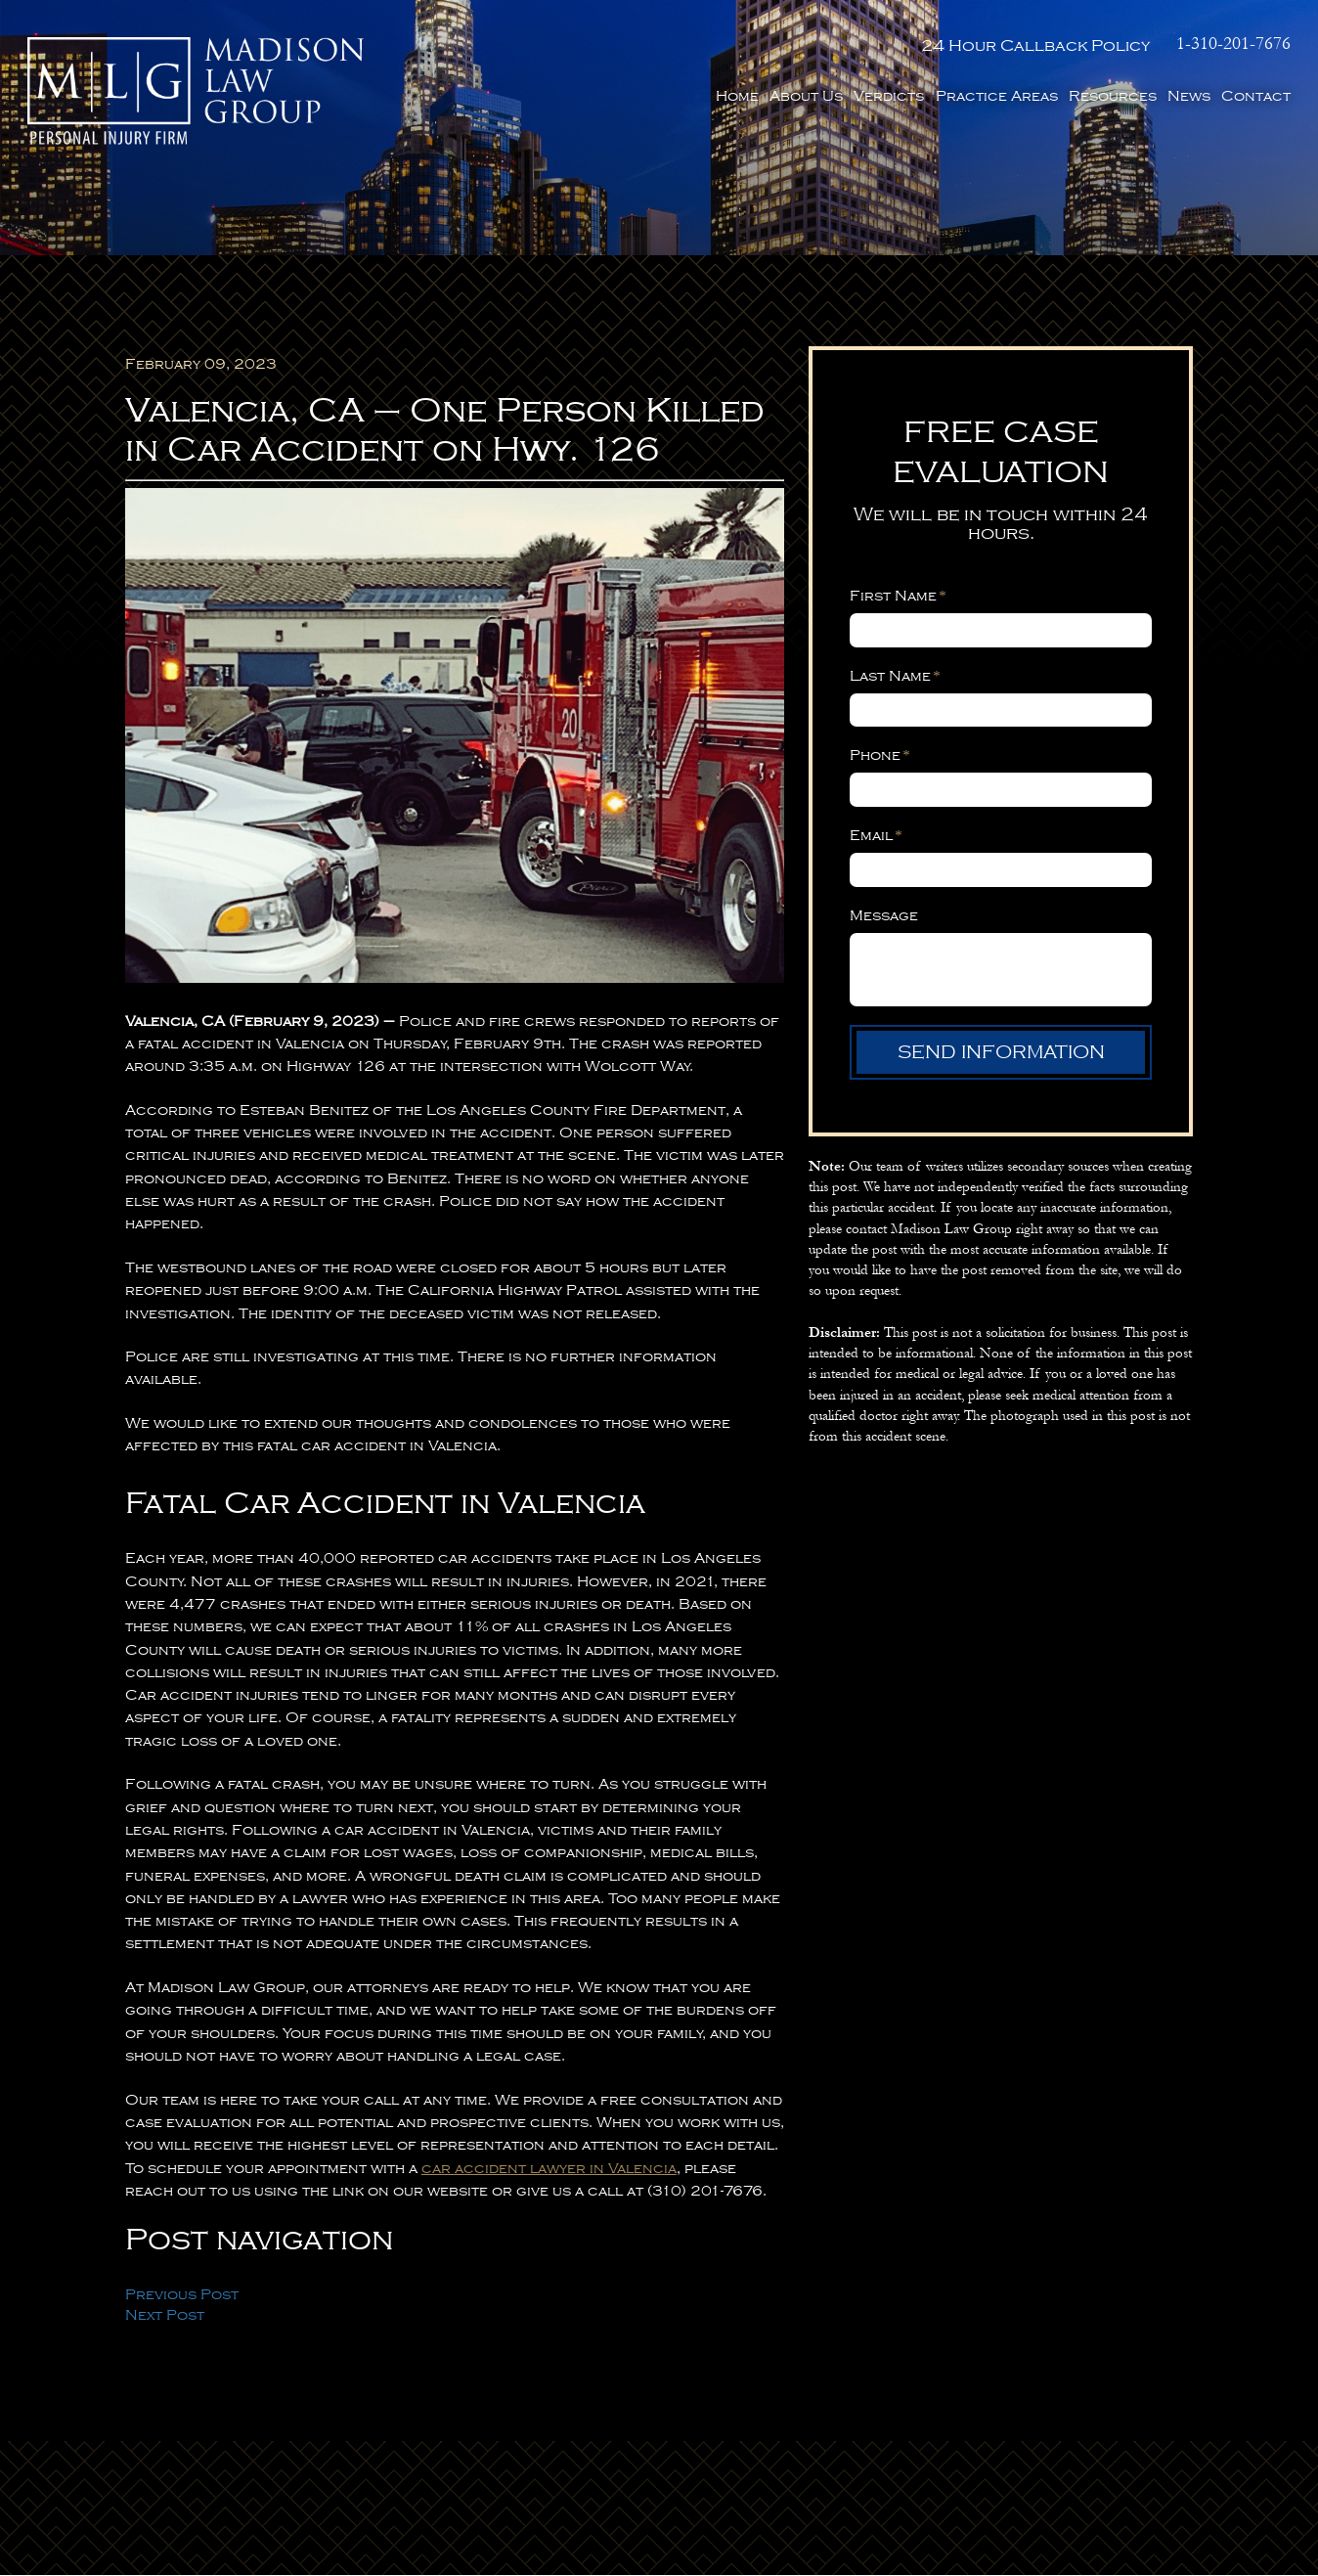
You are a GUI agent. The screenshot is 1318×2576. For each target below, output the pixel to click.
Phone (880, 756)
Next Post (164, 2316)
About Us (806, 95)
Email (876, 836)
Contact (1256, 95)
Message (884, 915)
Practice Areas (997, 95)
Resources (1113, 95)
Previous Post (182, 2295)
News (1188, 95)
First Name (898, 596)
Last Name (895, 677)
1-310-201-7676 (1233, 44)
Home (737, 95)
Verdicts (889, 95)
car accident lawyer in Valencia (549, 2169)
